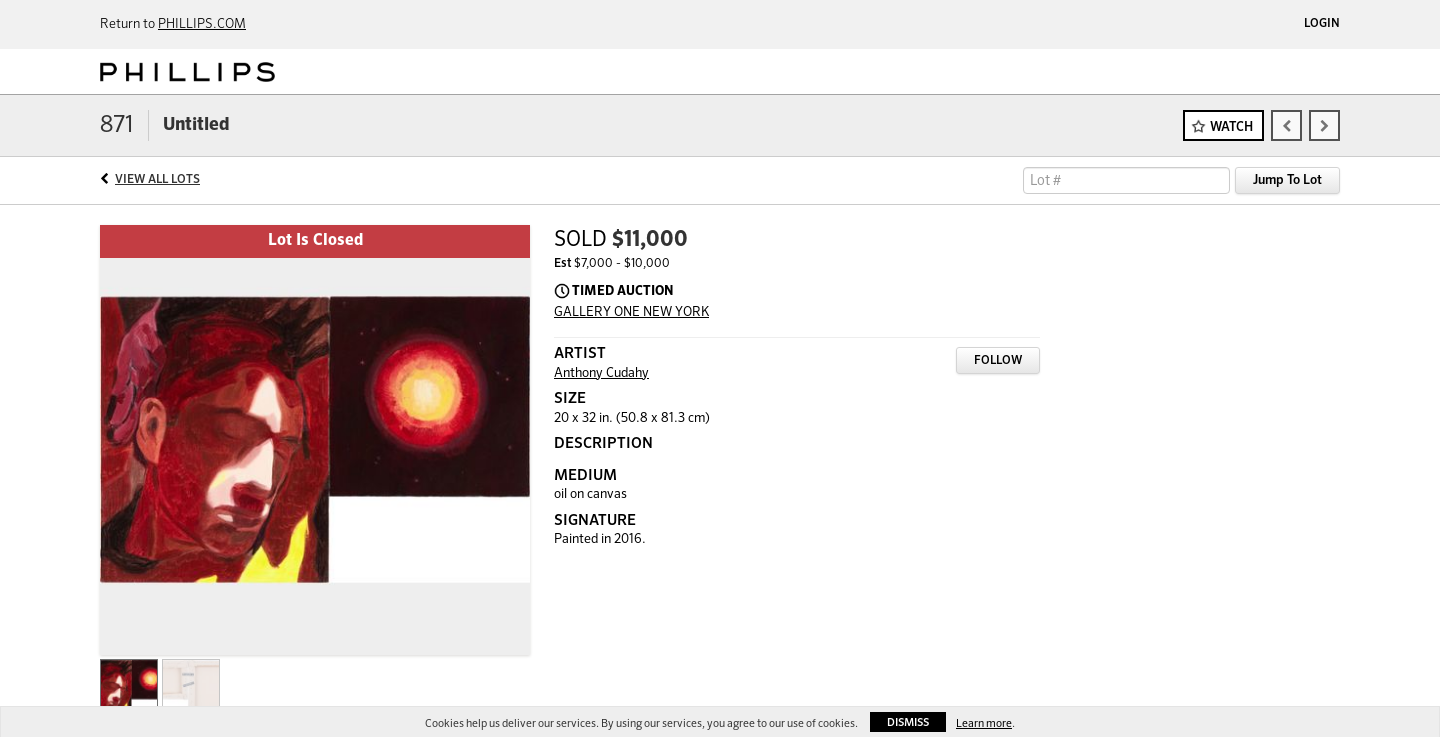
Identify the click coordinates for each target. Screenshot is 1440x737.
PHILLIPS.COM (202, 24)
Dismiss (908, 722)
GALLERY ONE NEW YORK (631, 312)
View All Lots (157, 180)
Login (1322, 24)
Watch (1231, 127)
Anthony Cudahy (601, 373)
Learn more (984, 723)
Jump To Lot (1287, 180)
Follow (998, 361)
